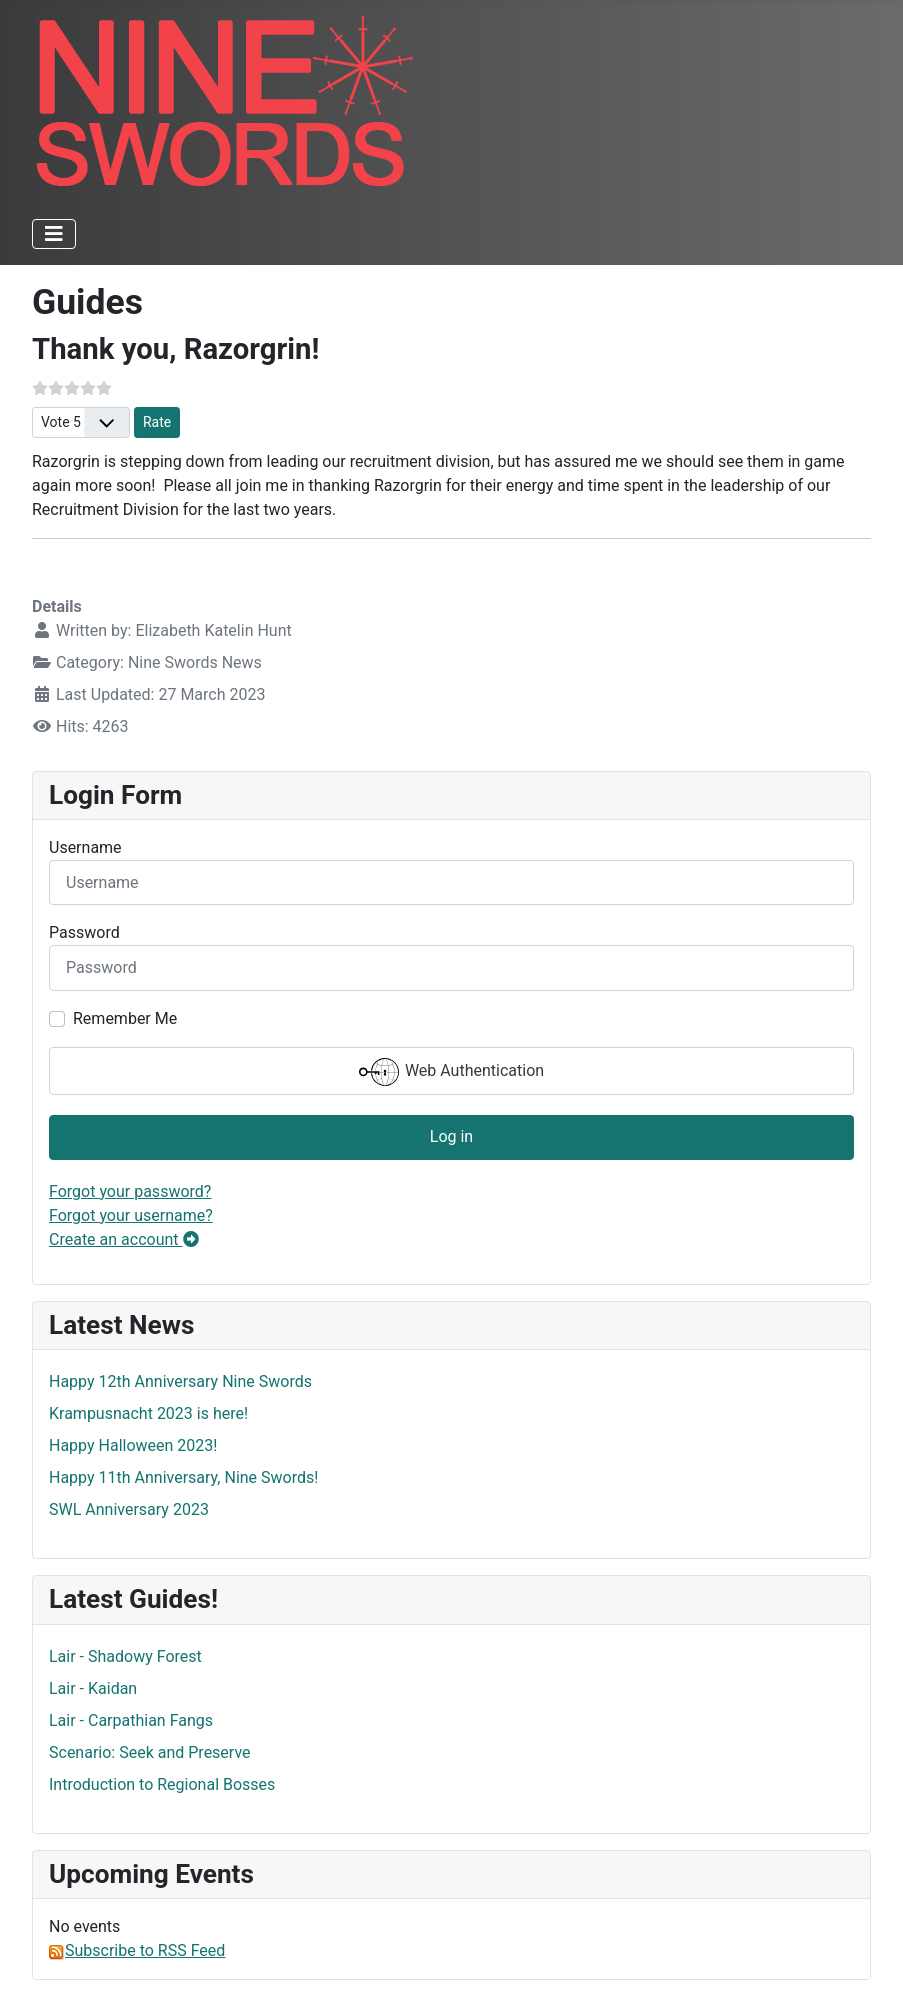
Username (85, 847)
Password (84, 932)
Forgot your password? (130, 1191)
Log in (451, 1136)
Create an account (124, 1239)
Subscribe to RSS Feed (137, 1950)
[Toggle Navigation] (54, 234)
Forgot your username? (131, 1215)
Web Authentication (451, 1072)
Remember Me (125, 1018)
